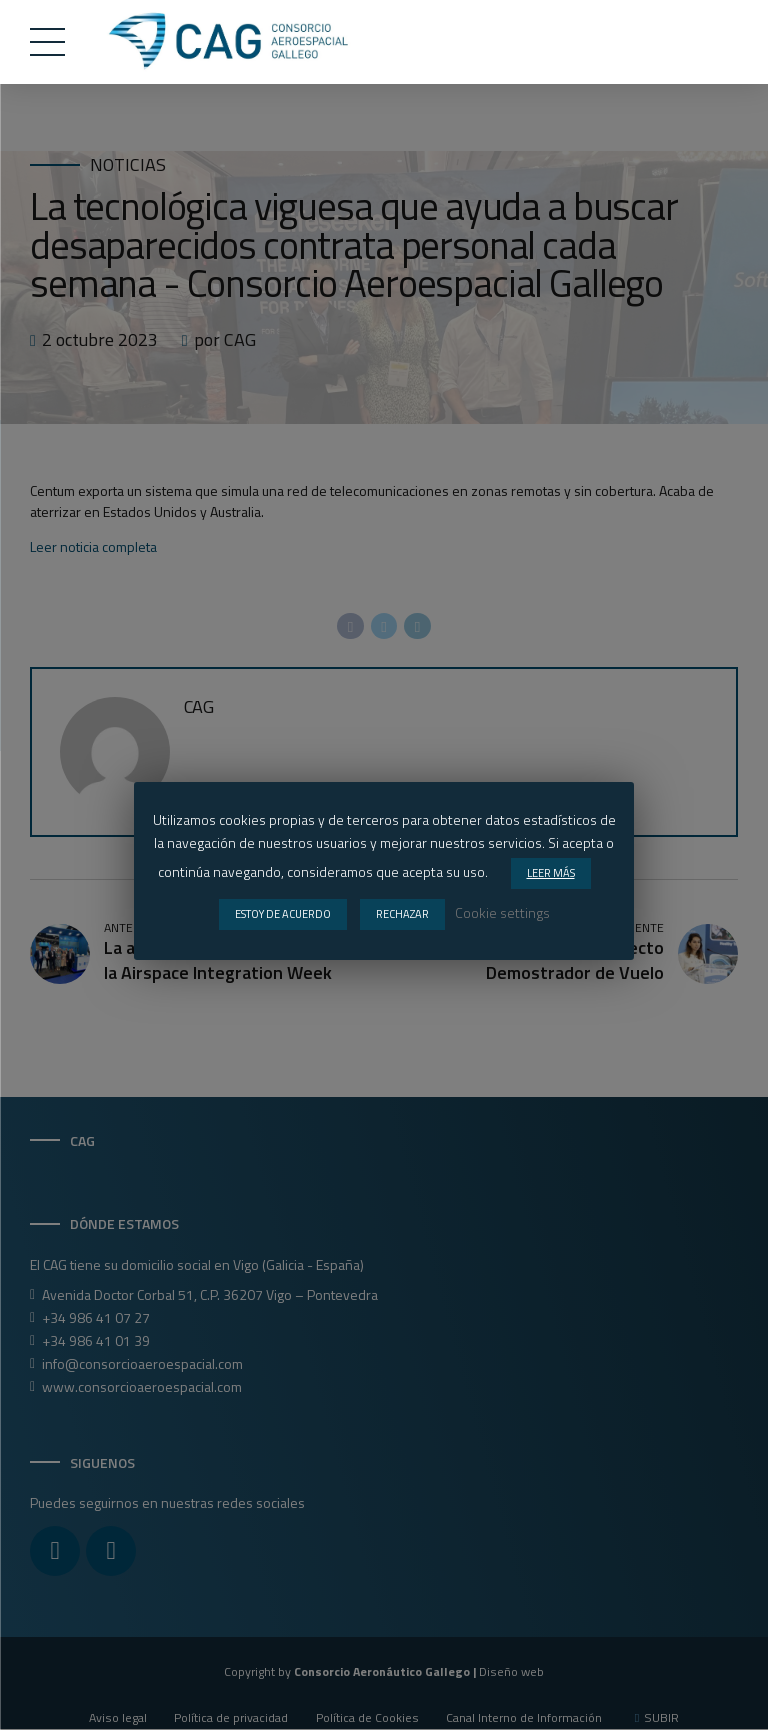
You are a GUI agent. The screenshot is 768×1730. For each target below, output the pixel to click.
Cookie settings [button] (502, 912)
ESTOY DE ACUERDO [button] (283, 914)
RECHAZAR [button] (402, 914)
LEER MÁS (551, 873)
